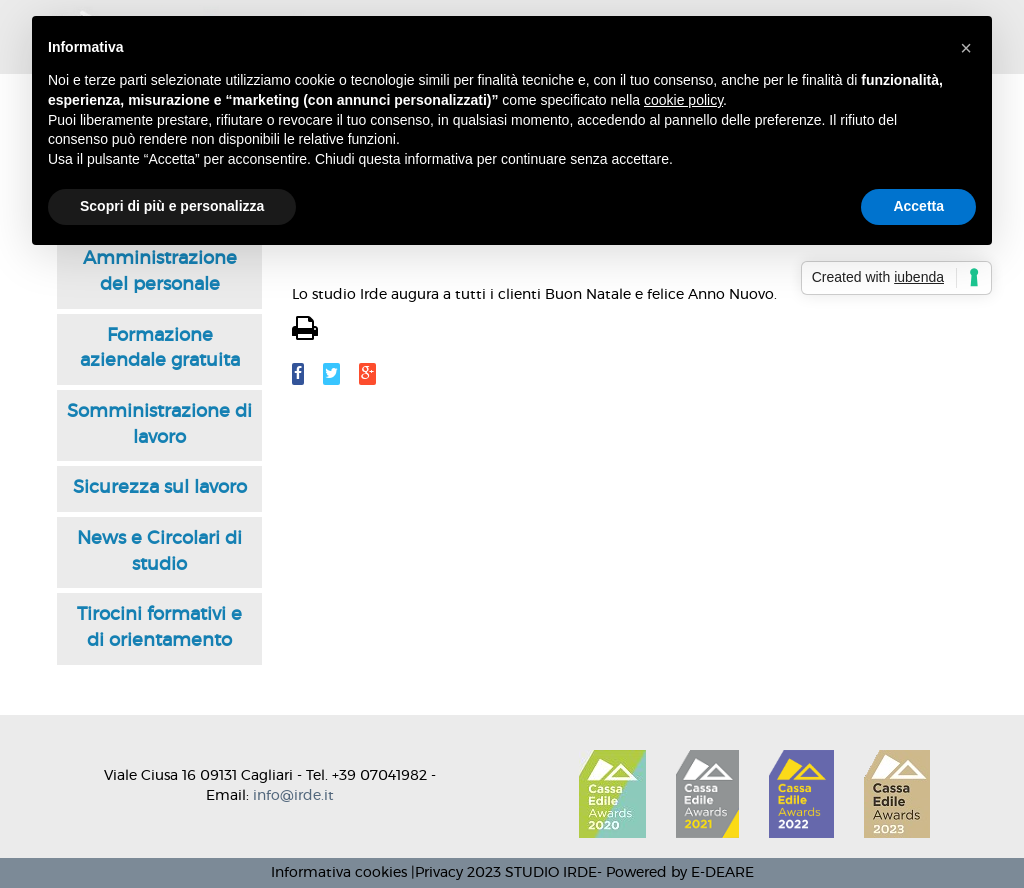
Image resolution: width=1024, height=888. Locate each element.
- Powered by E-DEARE (675, 873)
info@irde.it (293, 796)
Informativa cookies (339, 873)
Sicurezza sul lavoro (160, 488)
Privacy (439, 873)
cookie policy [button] (683, 100)
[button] (966, 48)
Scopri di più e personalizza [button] (172, 206)
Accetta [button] (918, 206)
